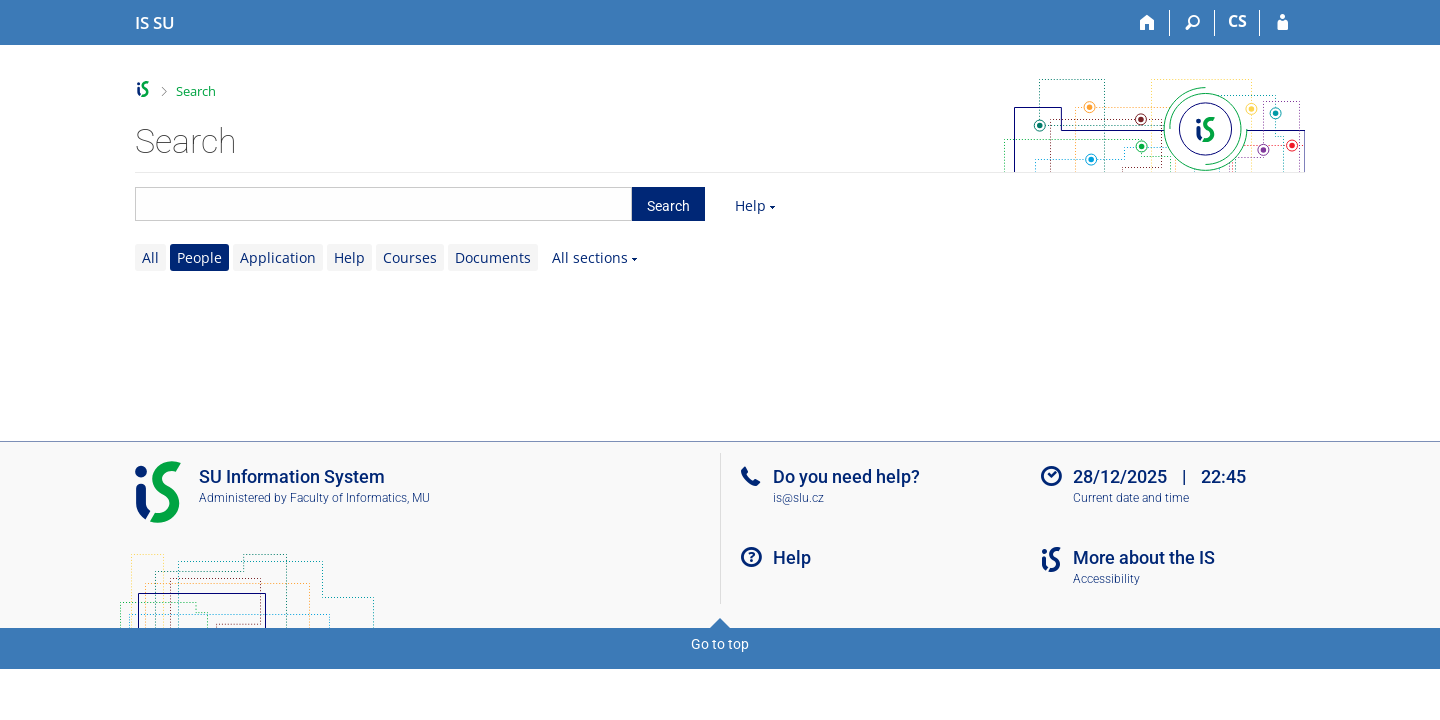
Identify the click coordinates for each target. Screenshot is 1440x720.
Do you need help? (846, 476)
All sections (590, 257)
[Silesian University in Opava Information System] (155, 23)
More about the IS (1144, 557)
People (199, 257)
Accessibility (1106, 579)
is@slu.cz (798, 498)
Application (278, 257)
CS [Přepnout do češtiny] (1237, 21)
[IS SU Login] (1282, 23)
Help (750, 205)
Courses (410, 257)
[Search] (1192, 23)
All (150, 257)
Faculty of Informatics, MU (360, 498)
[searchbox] (383, 204)
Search (196, 91)
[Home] (1147, 23)
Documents (493, 257)
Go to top (720, 644)
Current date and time (1131, 498)
